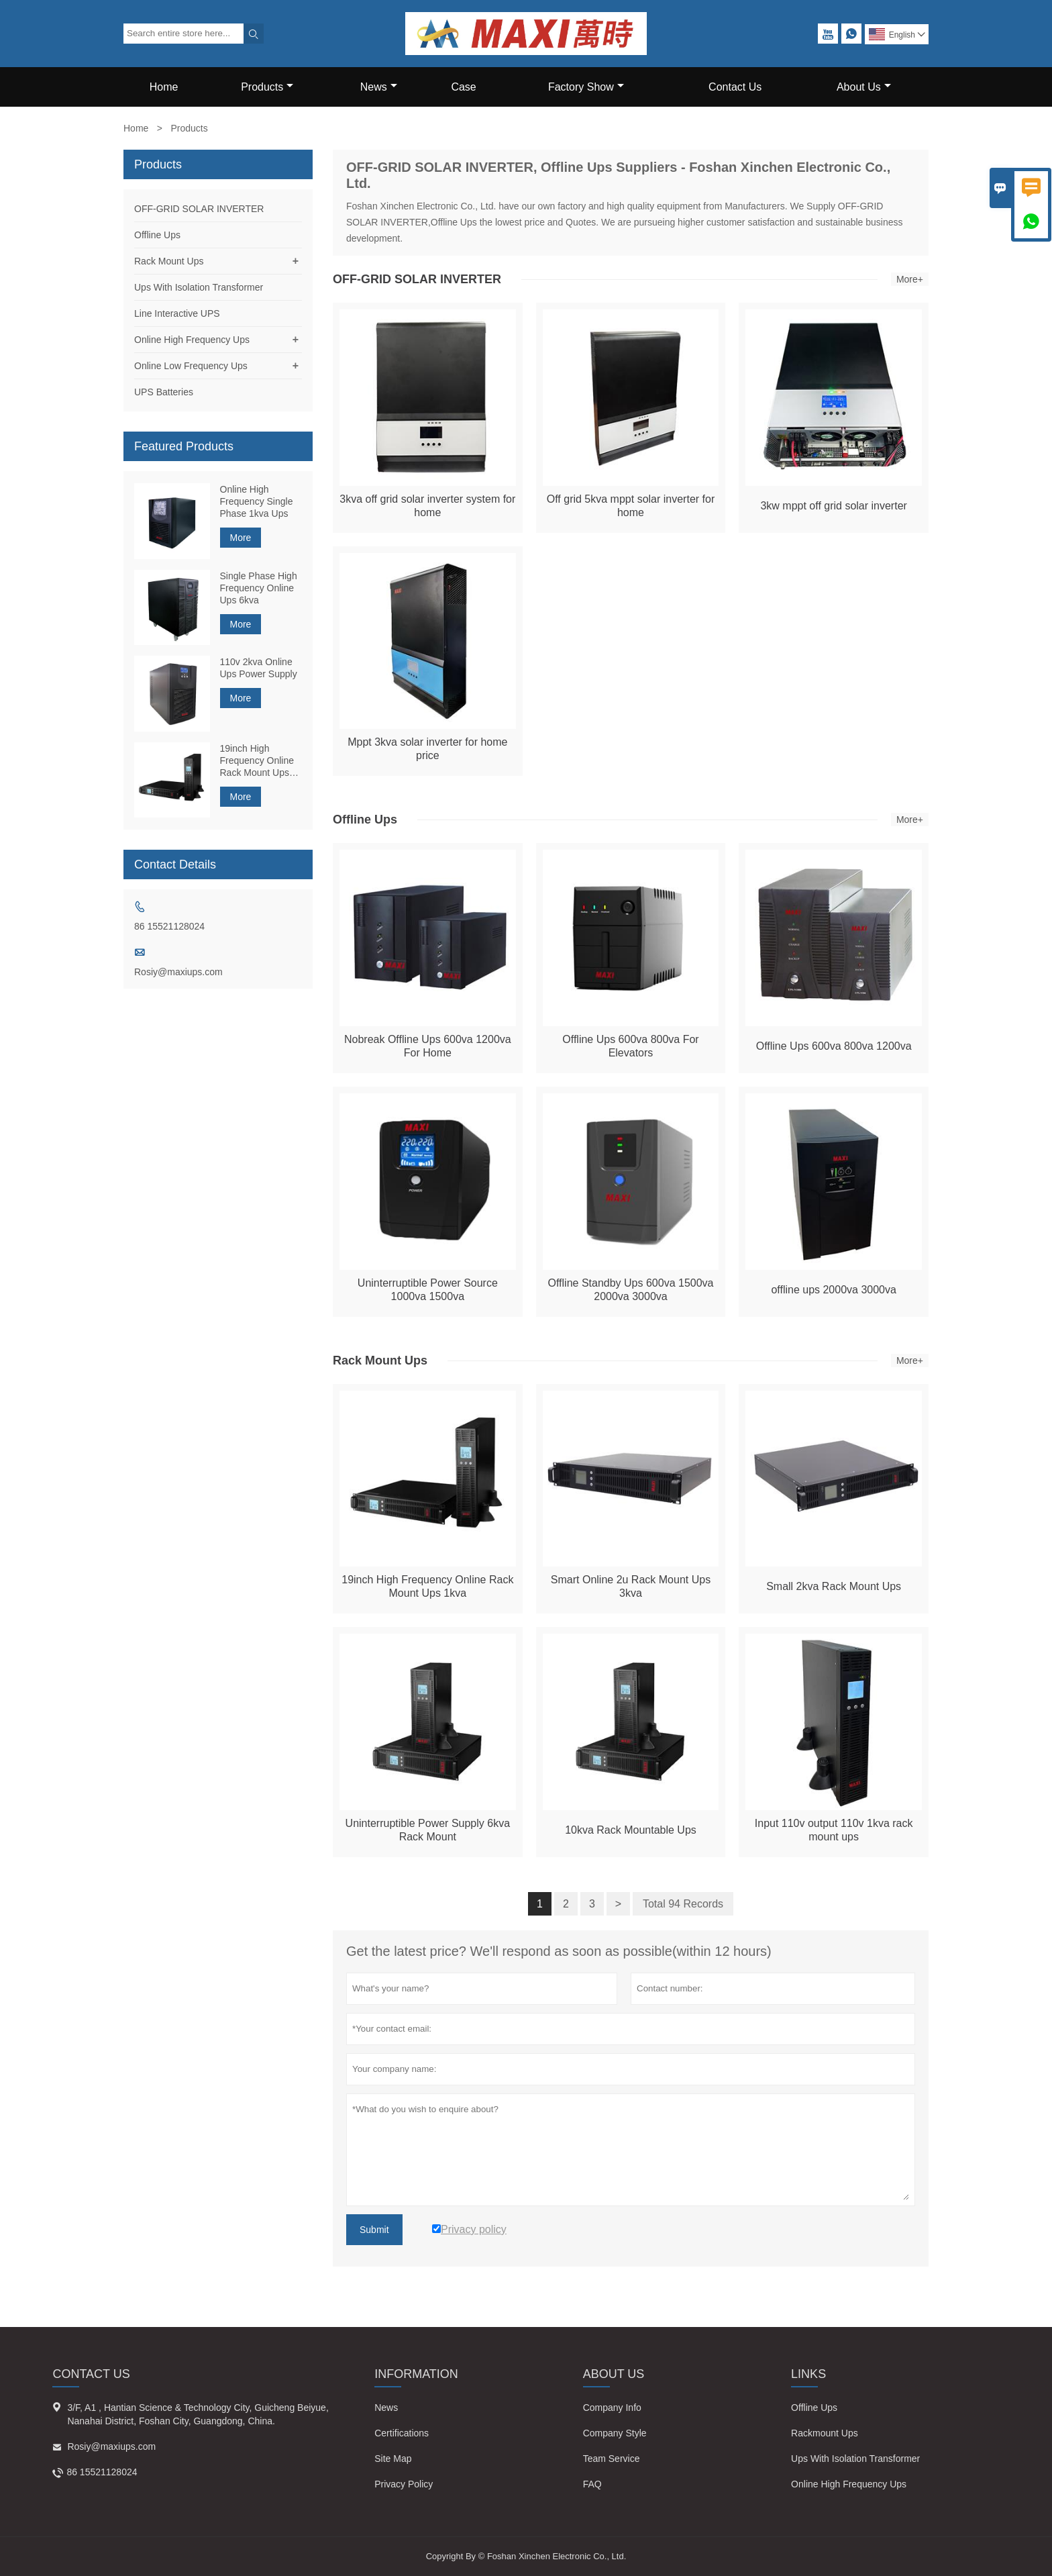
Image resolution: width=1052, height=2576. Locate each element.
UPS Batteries (163, 392)
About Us (864, 87)
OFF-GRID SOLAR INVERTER (199, 208)
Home (164, 87)
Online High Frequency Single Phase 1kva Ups (256, 501)
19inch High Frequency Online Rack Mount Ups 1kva (257, 761)
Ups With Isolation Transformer (198, 287)
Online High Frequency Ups (192, 339)
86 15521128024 (169, 926)
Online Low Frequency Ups (191, 365)
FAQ (592, 2484)
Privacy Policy (403, 2484)
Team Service (611, 2458)
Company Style (615, 2433)
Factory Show (586, 87)
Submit (374, 2229)
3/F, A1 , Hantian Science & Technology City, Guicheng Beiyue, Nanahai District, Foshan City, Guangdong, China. (197, 2414)
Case (463, 87)
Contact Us (734, 87)
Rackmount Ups (824, 2433)
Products (267, 87)
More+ (909, 279)
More (241, 537)
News (378, 87)
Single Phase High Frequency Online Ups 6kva (258, 588)
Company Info (612, 2407)
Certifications (401, 2433)
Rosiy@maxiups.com (178, 972)
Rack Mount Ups (168, 261)
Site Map (392, 2458)
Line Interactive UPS (177, 313)
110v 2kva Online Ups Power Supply (258, 667)
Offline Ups (157, 235)
